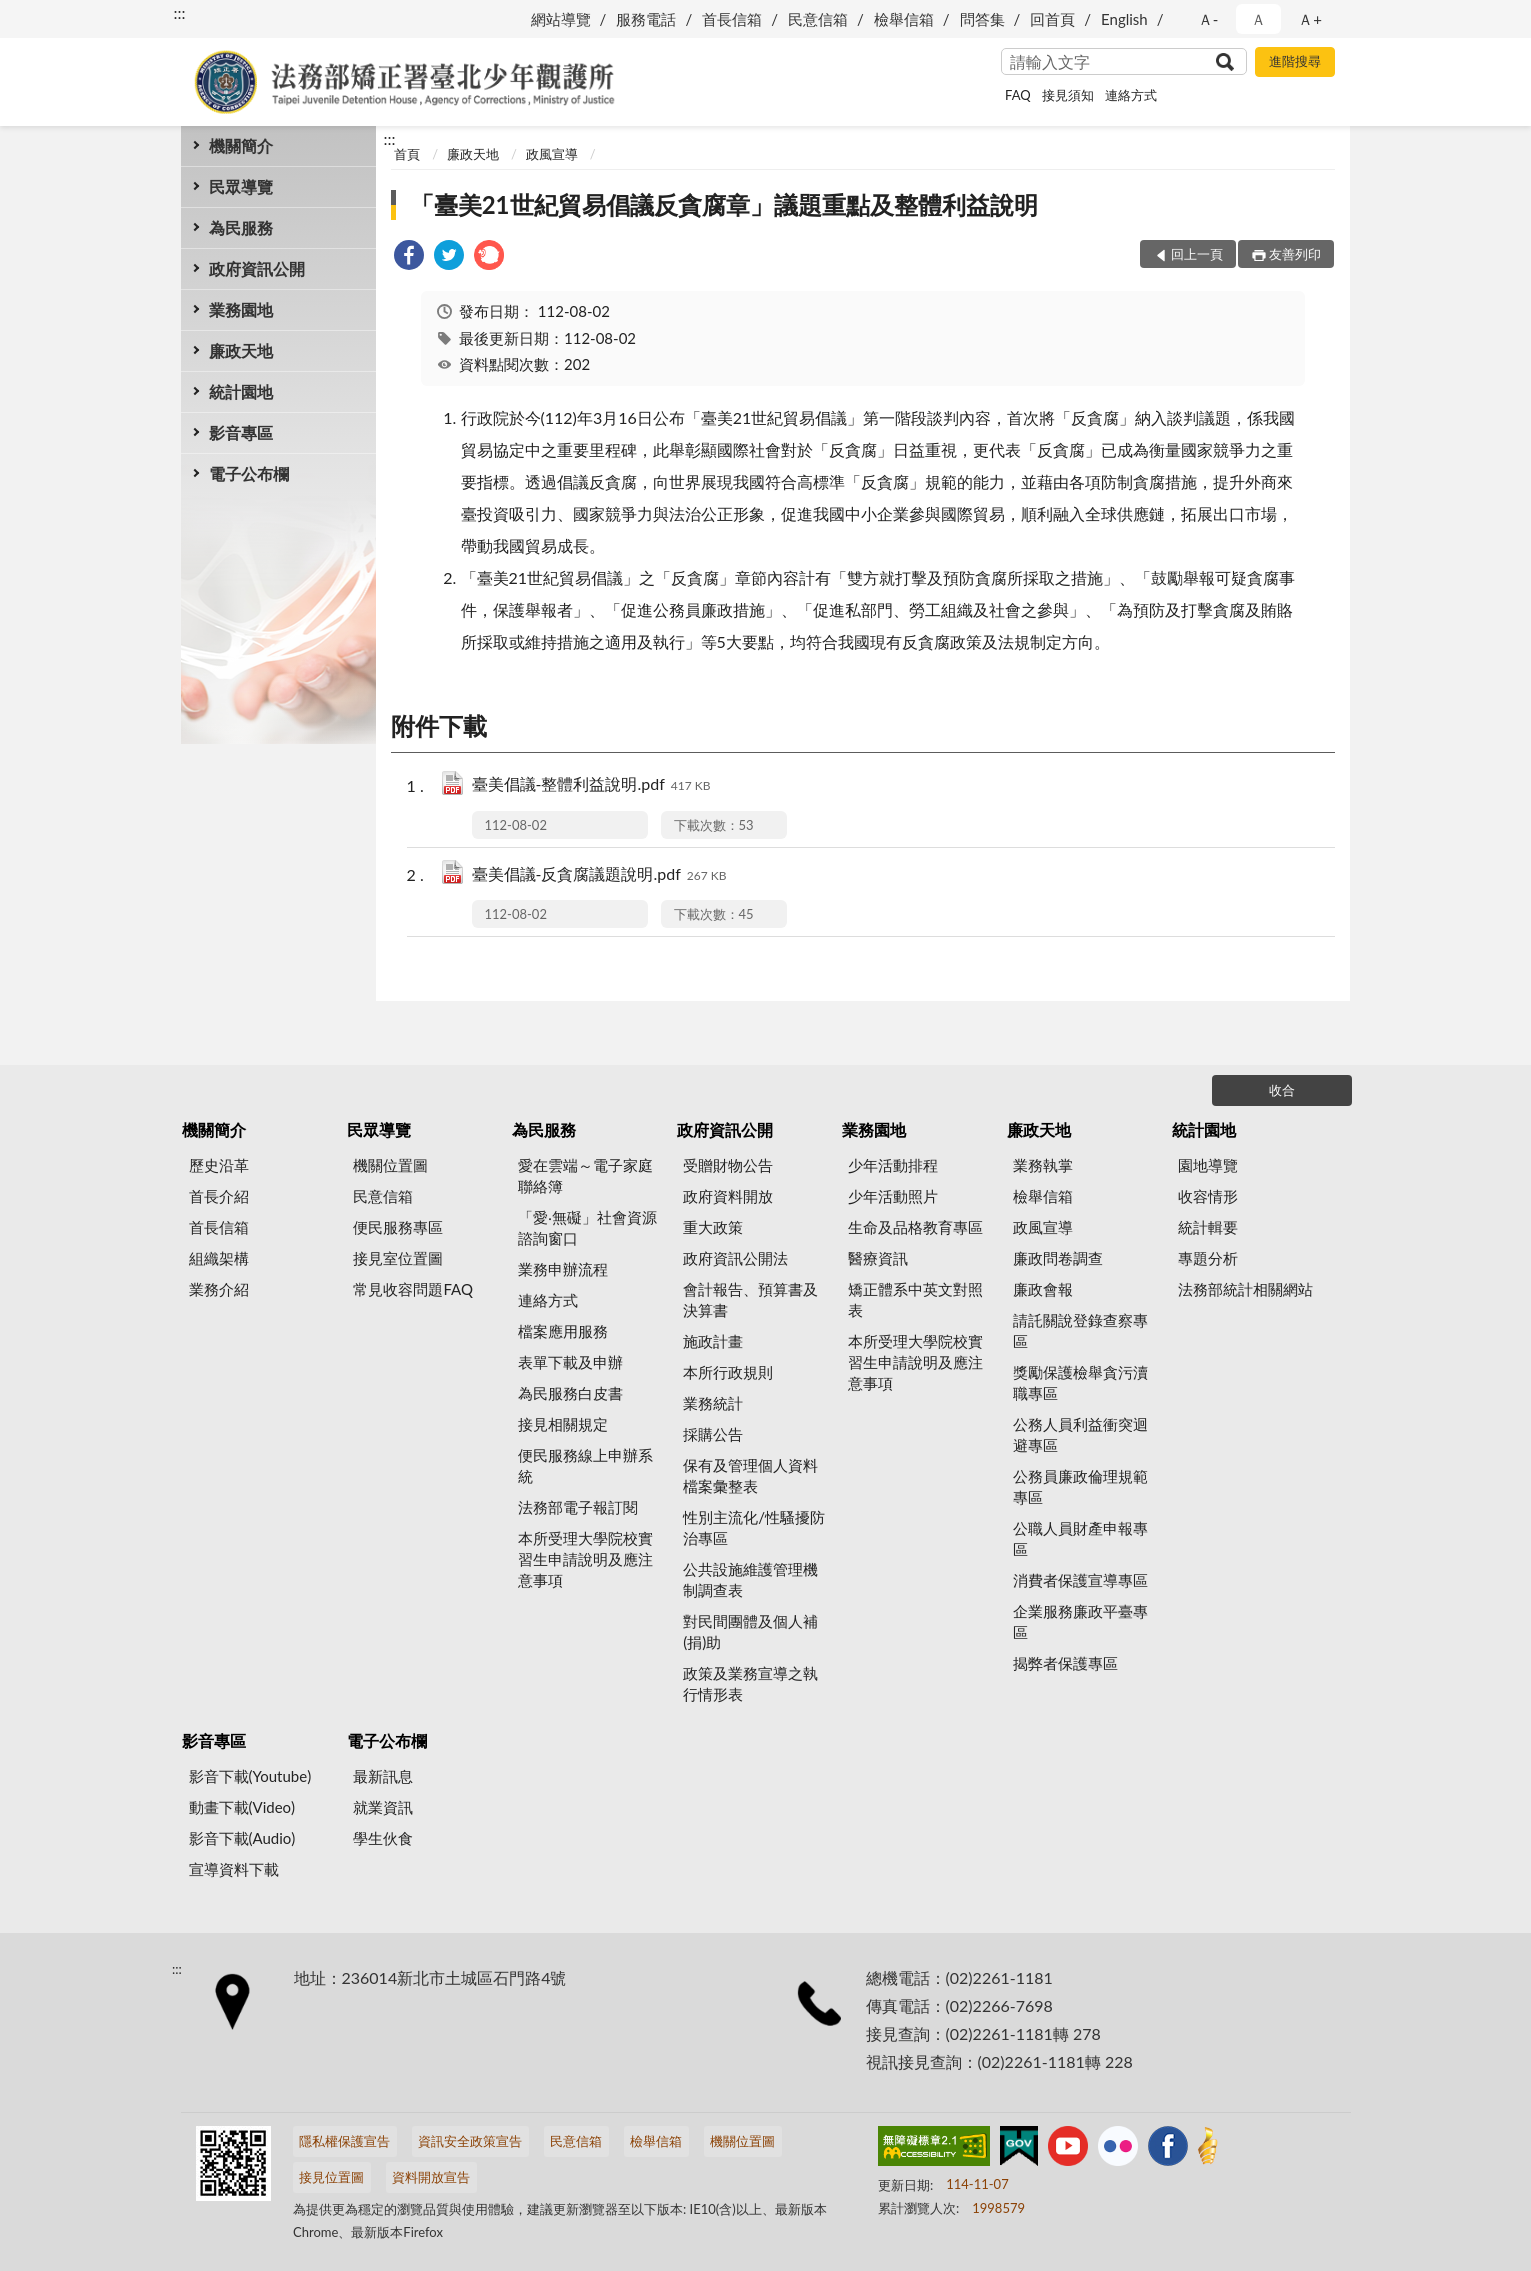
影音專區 (241, 432)
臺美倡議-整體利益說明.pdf (591, 785)
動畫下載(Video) (242, 1807)
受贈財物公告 (728, 1165)
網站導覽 (561, 19)
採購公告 (713, 1434)
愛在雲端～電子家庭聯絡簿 (585, 1175)
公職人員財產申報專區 (1080, 1538)
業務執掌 (1043, 1165)
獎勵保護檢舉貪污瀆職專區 (1080, 1382)
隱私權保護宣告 (344, 2141)
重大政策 (713, 1227)
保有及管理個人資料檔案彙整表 (750, 1475)
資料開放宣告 (431, 2177)
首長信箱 (732, 19)
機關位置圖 (390, 1165)
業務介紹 (219, 1289)
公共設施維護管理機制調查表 (750, 1579)
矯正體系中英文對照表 (915, 1299)
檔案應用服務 (563, 1331)
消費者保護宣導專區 (1080, 1580)
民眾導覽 (241, 186)
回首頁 (1052, 19)
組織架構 (219, 1258)
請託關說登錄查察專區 (1080, 1330)
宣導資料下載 (234, 1869)
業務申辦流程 (563, 1269)
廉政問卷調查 (1058, 1258)
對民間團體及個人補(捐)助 (750, 1631)
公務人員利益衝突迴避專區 (1080, 1434)
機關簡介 (241, 145)
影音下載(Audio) (242, 1838)
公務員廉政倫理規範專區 (1080, 1486)
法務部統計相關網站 (1245, 1289)
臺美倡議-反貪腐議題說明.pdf (599, 875)
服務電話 (646, 19)
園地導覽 (1208, 1165)
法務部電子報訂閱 (578, 1507)
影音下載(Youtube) (250, 1776)
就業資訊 (383, 1807)
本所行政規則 (728, 1372)
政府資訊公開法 (735, 1258)
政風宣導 (552, 154)
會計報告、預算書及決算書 (750, 1299)
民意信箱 (818, 19)
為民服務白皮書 (570, 1393)
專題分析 (1208, 1258)
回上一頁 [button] (1197, 254)
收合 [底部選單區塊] (1282, 1090)
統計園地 (241, 391)
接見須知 (1068, 95)
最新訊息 (383, 1776)
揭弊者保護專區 (1065, 1663)
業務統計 (713, 1403)
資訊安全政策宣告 (470, 2141)
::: (180, 12)
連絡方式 (1131, 95)
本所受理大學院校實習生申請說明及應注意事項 (585, 1559)
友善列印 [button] (1295, 254)
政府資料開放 (728, 1196)
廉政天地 (241, 350)
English (1124, 19)
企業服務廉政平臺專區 (1080, 1621)
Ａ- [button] (1208, 19)
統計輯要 (1208, 1227)
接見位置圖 (331, 2177)
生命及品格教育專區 (915, 1227)
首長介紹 (219, 1196)
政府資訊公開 (257, 268)
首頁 (407, 154)
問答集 (982, 19)
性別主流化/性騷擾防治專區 (754, 1527)
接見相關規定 (563, 1424)
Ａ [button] (1258, 19)
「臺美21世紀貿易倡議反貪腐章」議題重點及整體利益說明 (724, 204)
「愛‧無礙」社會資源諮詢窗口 (587, 1227)
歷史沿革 (219, 1165)
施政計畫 (713, 1341)
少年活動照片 (893, 1196)
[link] (409, 257)
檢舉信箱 (904, 19)
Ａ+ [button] (1310, 19)
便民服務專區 (398, 1227)
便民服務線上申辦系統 (585, 1465)
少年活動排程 (893, 1165)
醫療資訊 (878, 1258)
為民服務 (241, 227)
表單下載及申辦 (570, 1362)
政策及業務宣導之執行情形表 (750, 1683)
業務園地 (241, 309)
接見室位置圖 (398, 1258)
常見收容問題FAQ (413, 1289)
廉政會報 (1043, 1289)
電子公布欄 (249, 473)
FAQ (1018, 95)
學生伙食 (383, 1838)
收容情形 (1208, 1196)
